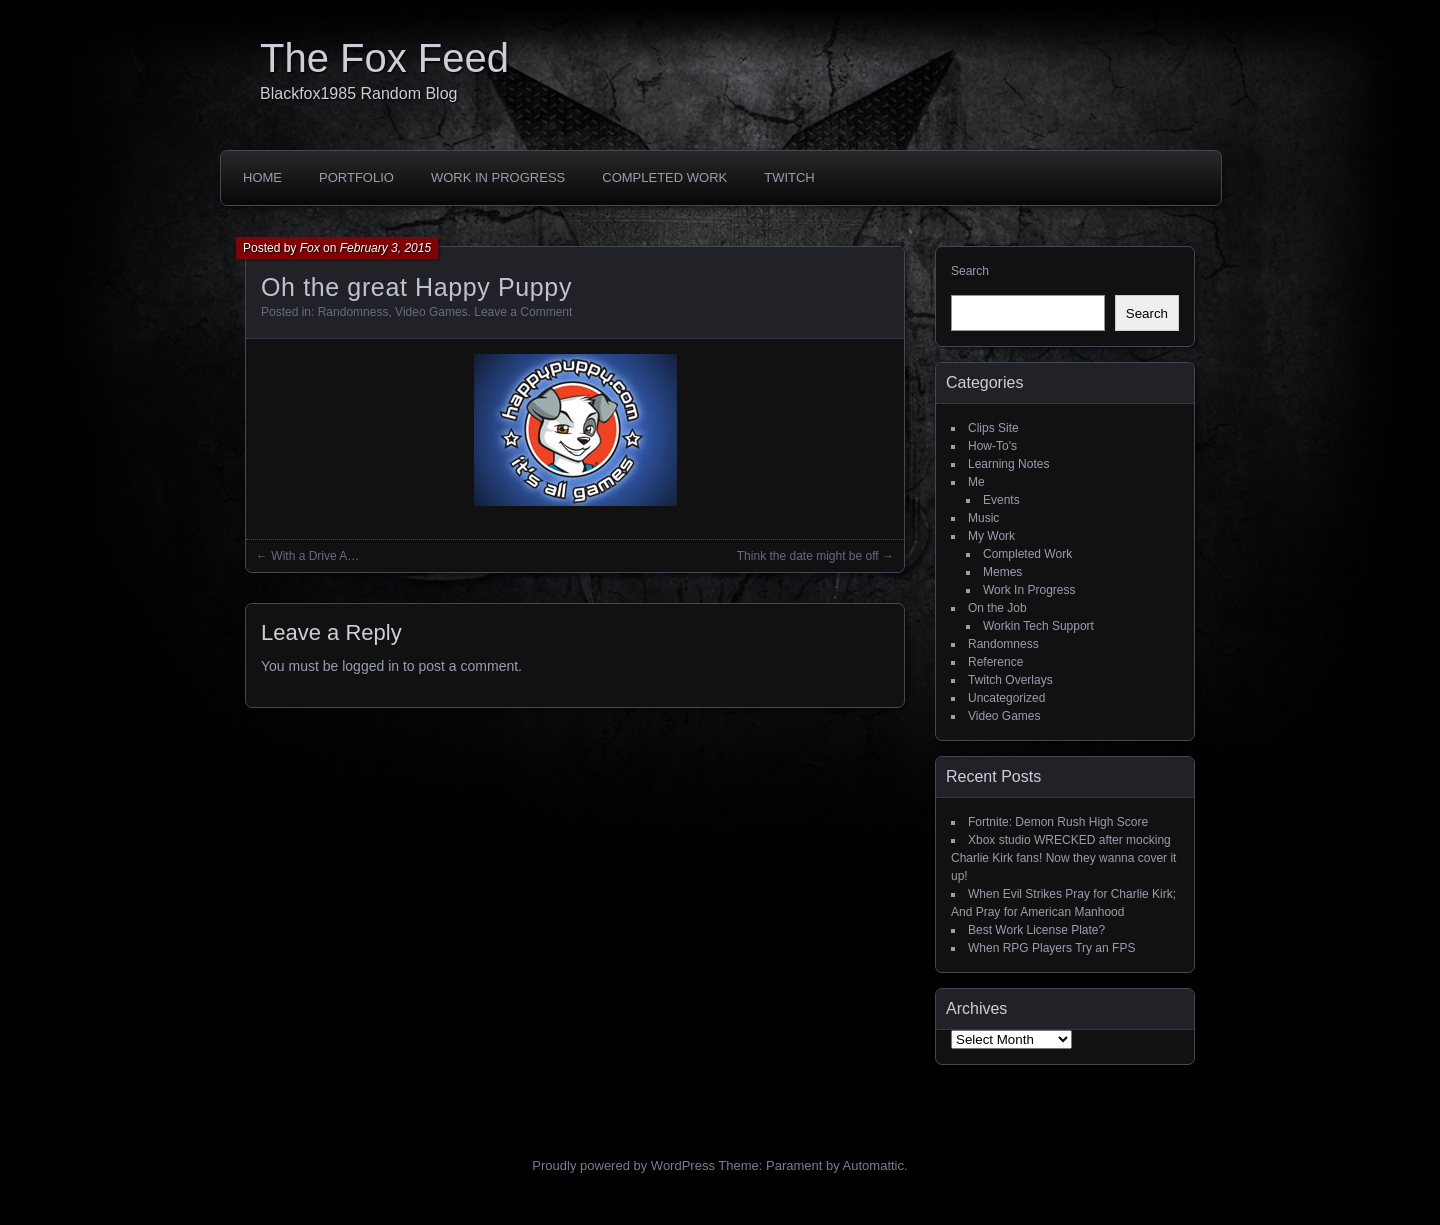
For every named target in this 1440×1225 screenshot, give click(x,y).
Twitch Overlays (1010, 680)
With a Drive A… (315, 556)
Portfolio (356, 177)
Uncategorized (1006, 698)
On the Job (997, 608)
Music (983, 518)
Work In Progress (498, 177)
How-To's (992, 446)
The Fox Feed (384, 58)
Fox (310, 248)
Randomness (353, 312)
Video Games (431, 312)
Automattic (873, 1165)
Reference (995, 662)
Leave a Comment (523, 312)
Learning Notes (1008, 464)
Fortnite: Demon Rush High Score (1058, 822)
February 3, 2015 (385, 248)
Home (262, 177)
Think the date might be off (808, 556)
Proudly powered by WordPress (623, 1165)
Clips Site (993, 428)
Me (976, 482)
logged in (370, 666)
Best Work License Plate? (1036, 930)
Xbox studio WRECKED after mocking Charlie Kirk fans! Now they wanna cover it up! (1063, 858)
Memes (1002, 572)
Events (1001, 500)
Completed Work (664, 177)
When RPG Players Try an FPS (1051, 948)
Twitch (789, 177)
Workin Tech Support (1038, 626)
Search (970, 271)
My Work (991, 536)
